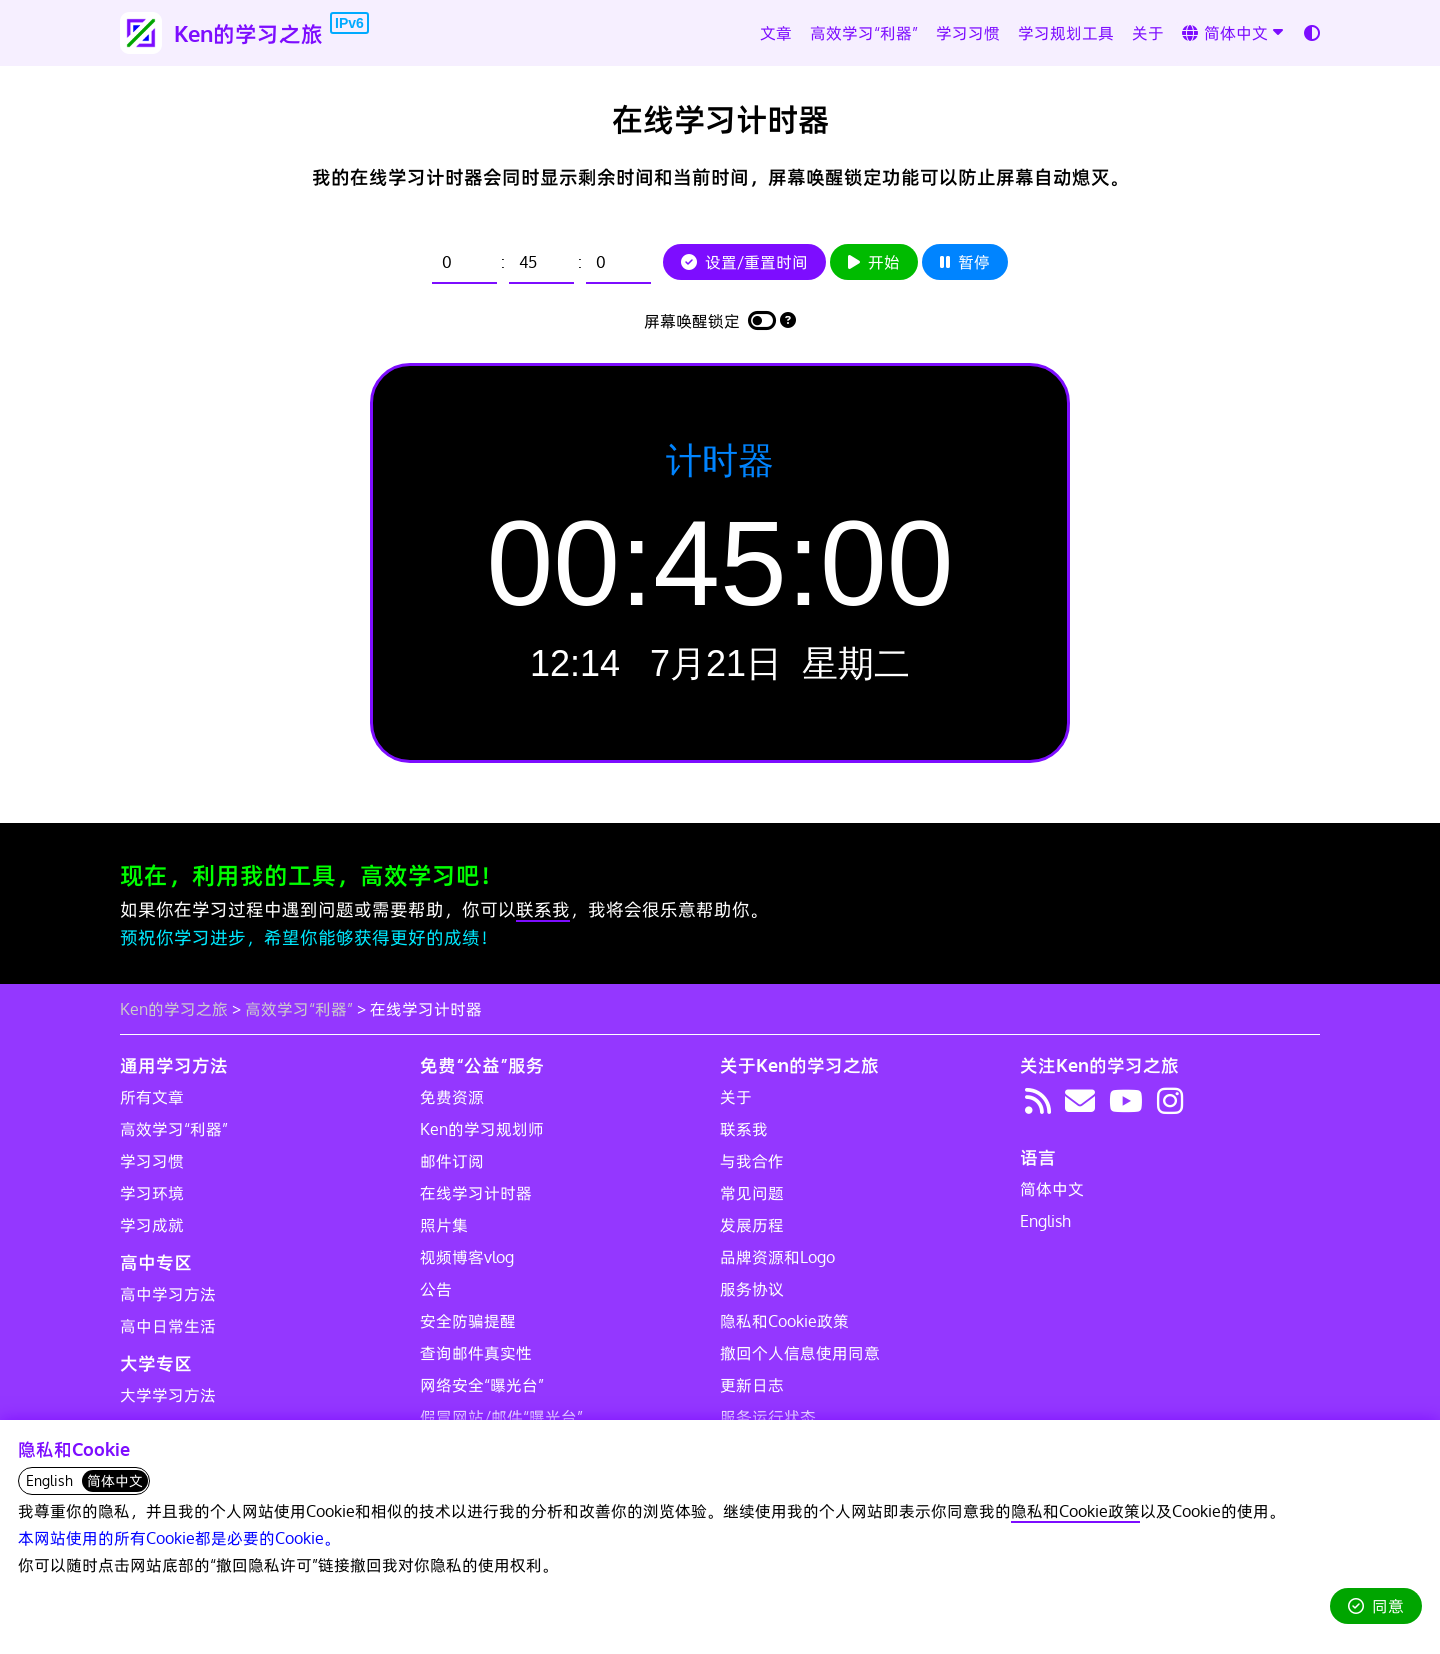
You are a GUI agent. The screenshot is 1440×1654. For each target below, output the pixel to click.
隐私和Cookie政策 (1075, 1511)
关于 (736, 1097)
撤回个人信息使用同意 (800, 1353)
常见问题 (752, 1193)
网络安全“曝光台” (482, 1385)
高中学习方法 (168, 1294)
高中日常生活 (168, 1326)
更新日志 (752, 1385)
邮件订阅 (452, 1161)
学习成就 (152, 1225)
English (1045, 1221)
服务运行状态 (768, 1417)
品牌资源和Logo (777, 1257)
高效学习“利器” (299, 1009)
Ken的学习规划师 (482, 1129)
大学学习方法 (168, 1395)
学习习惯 (152, 1161)
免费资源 (452, 1097)
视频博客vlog (467, 1257)
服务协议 (752, 1289)
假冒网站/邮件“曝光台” (501, 1417)
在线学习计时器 (476, 1193)
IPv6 (349, 23)
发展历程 (752, 1225)
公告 (436, 1289)
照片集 (444, 1225)
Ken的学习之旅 (174, 1009)
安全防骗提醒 (468, 1321)
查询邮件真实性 (476, 1353)
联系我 (543, 909)
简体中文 (1052, 1189)
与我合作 (752, 1161)
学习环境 (152, 1193)
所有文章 (152, 1097)
